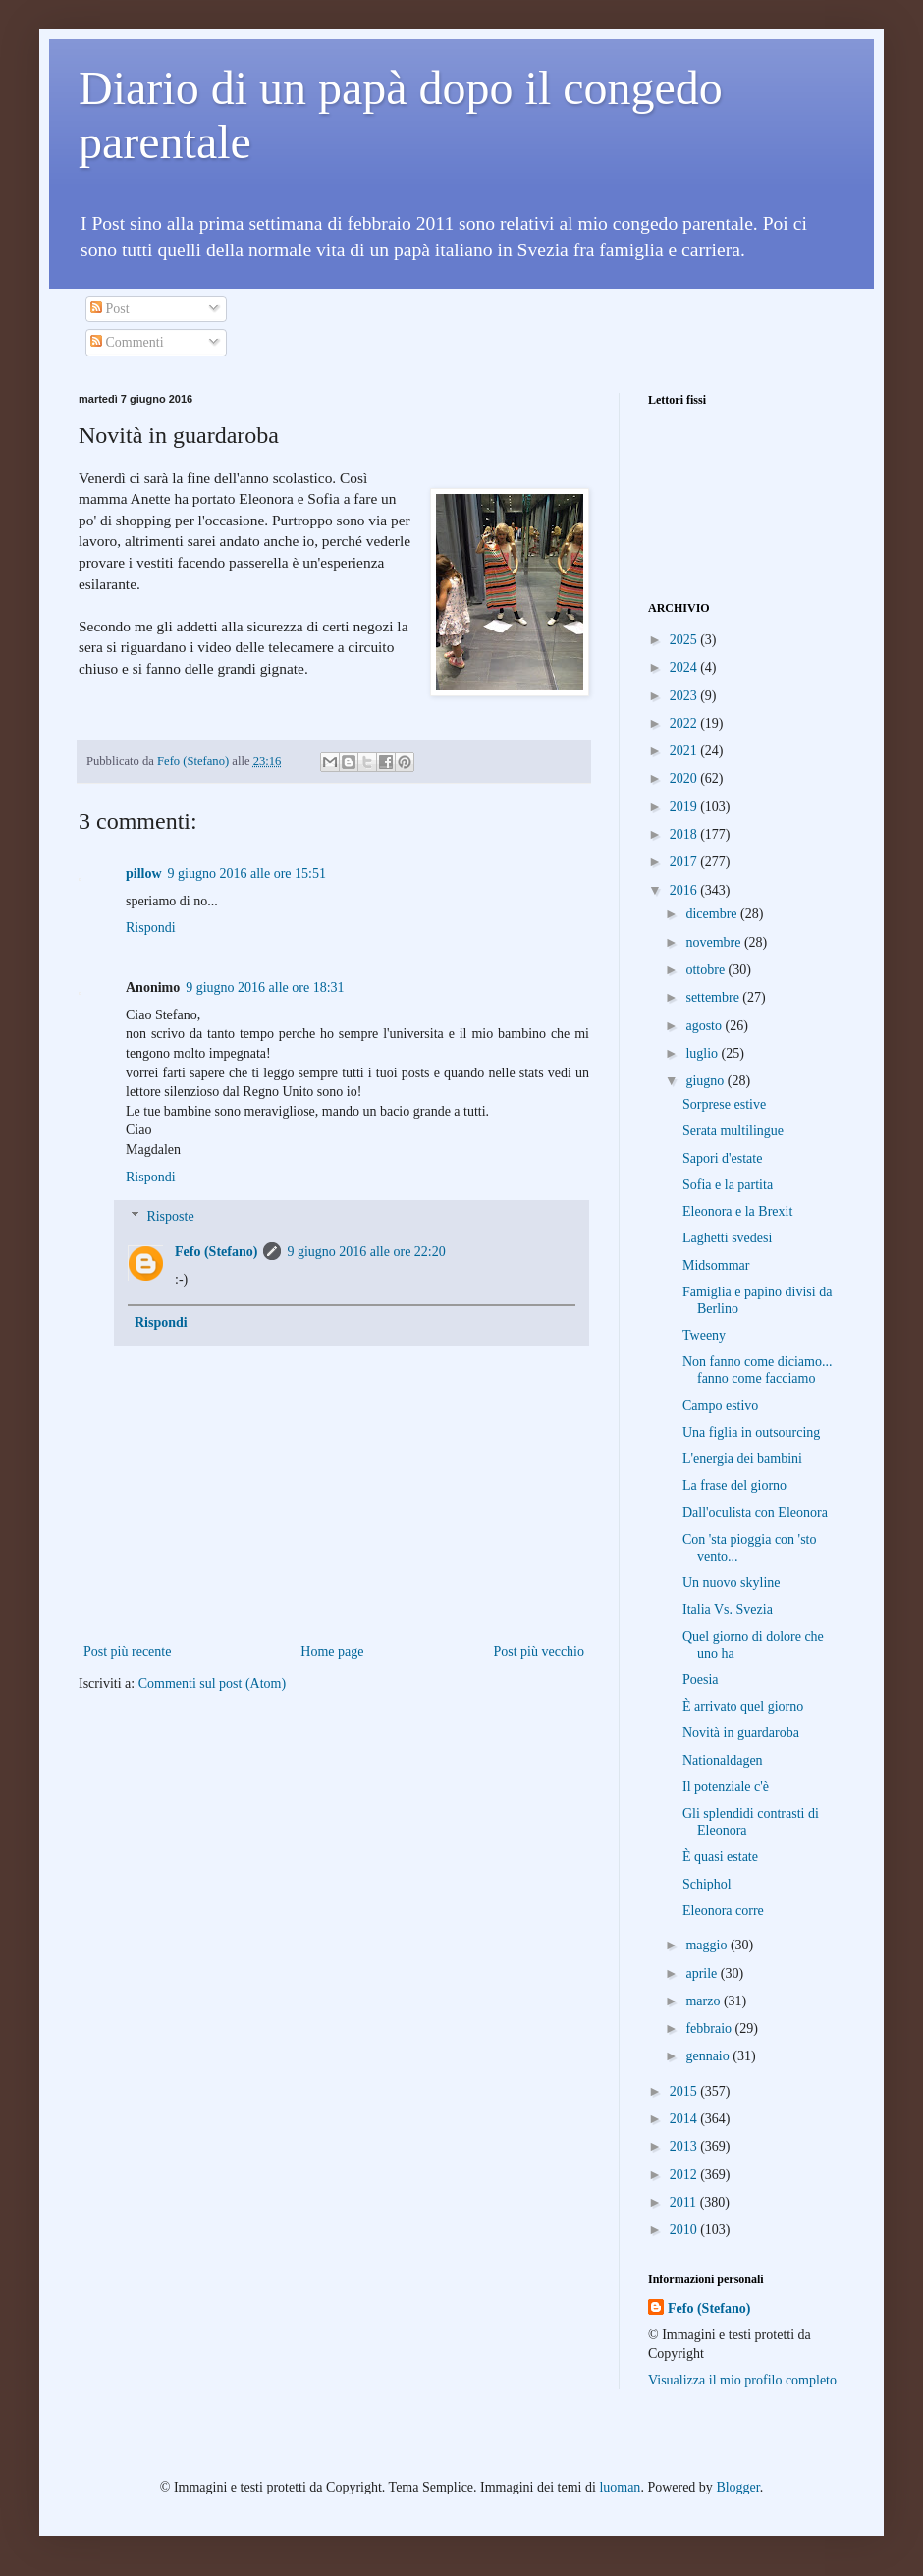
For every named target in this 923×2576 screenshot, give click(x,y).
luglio (703, 1053)
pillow (144, 873)
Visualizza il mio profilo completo (742, 2380)
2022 (685, 723)
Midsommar (715, 1265)
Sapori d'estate (722, 1158)
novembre (714, 942)
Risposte (169, 1217)
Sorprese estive (724, 1104)
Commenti (127, 342)
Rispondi (151, 927)
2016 (685, 890)
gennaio (709, 2056)
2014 (685, 2118)
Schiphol (707, 1884)
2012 (685, 2174)
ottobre (706, 969)
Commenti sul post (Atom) (212, 1683)
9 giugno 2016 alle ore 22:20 (366, 1251)
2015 (685, 2091)
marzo (704, 2001)
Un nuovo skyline (731, 1582)
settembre (713, 997)
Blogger (737, 2487)
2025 (685, 639)
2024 (685, 667)
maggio (708, 1945)
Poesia (700, 1679)
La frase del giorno (734, 1485)
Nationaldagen (722, 1760)
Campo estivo (720, 1405)
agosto (705, 1025)
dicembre (712, 913)
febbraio (709, 2028)
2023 (685, 695)
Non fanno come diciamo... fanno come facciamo (757, 1370)
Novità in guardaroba (740, 1733)
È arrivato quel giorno (742, 1706)
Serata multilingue (733, 1131)
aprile (702, 1973)
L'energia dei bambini (742, 1459)
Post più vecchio (538, 1651)
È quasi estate (720, 1856)
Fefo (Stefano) (216, 1251)
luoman (619, 2487)
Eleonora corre (723, 1910)
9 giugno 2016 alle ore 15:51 (247, 873)
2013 (685, 2146)
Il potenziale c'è (725, 1787)
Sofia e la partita (727, 1185)
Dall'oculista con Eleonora (755, 1513)
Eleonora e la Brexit (737, 1211)
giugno (706, 1080)
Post (110, 308)
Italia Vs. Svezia (727, 1609)
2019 (685, 806)
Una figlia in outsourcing (751, 1432)
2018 (685, 834)
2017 (685, 861)
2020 (685, 778)
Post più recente (127, 1651)
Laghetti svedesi (727, 1238)
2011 (685, 2202)
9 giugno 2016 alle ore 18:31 (265, 987)
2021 (685, 750)
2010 (685, 2229)
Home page (331, 1651)
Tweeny (704, 1335)
